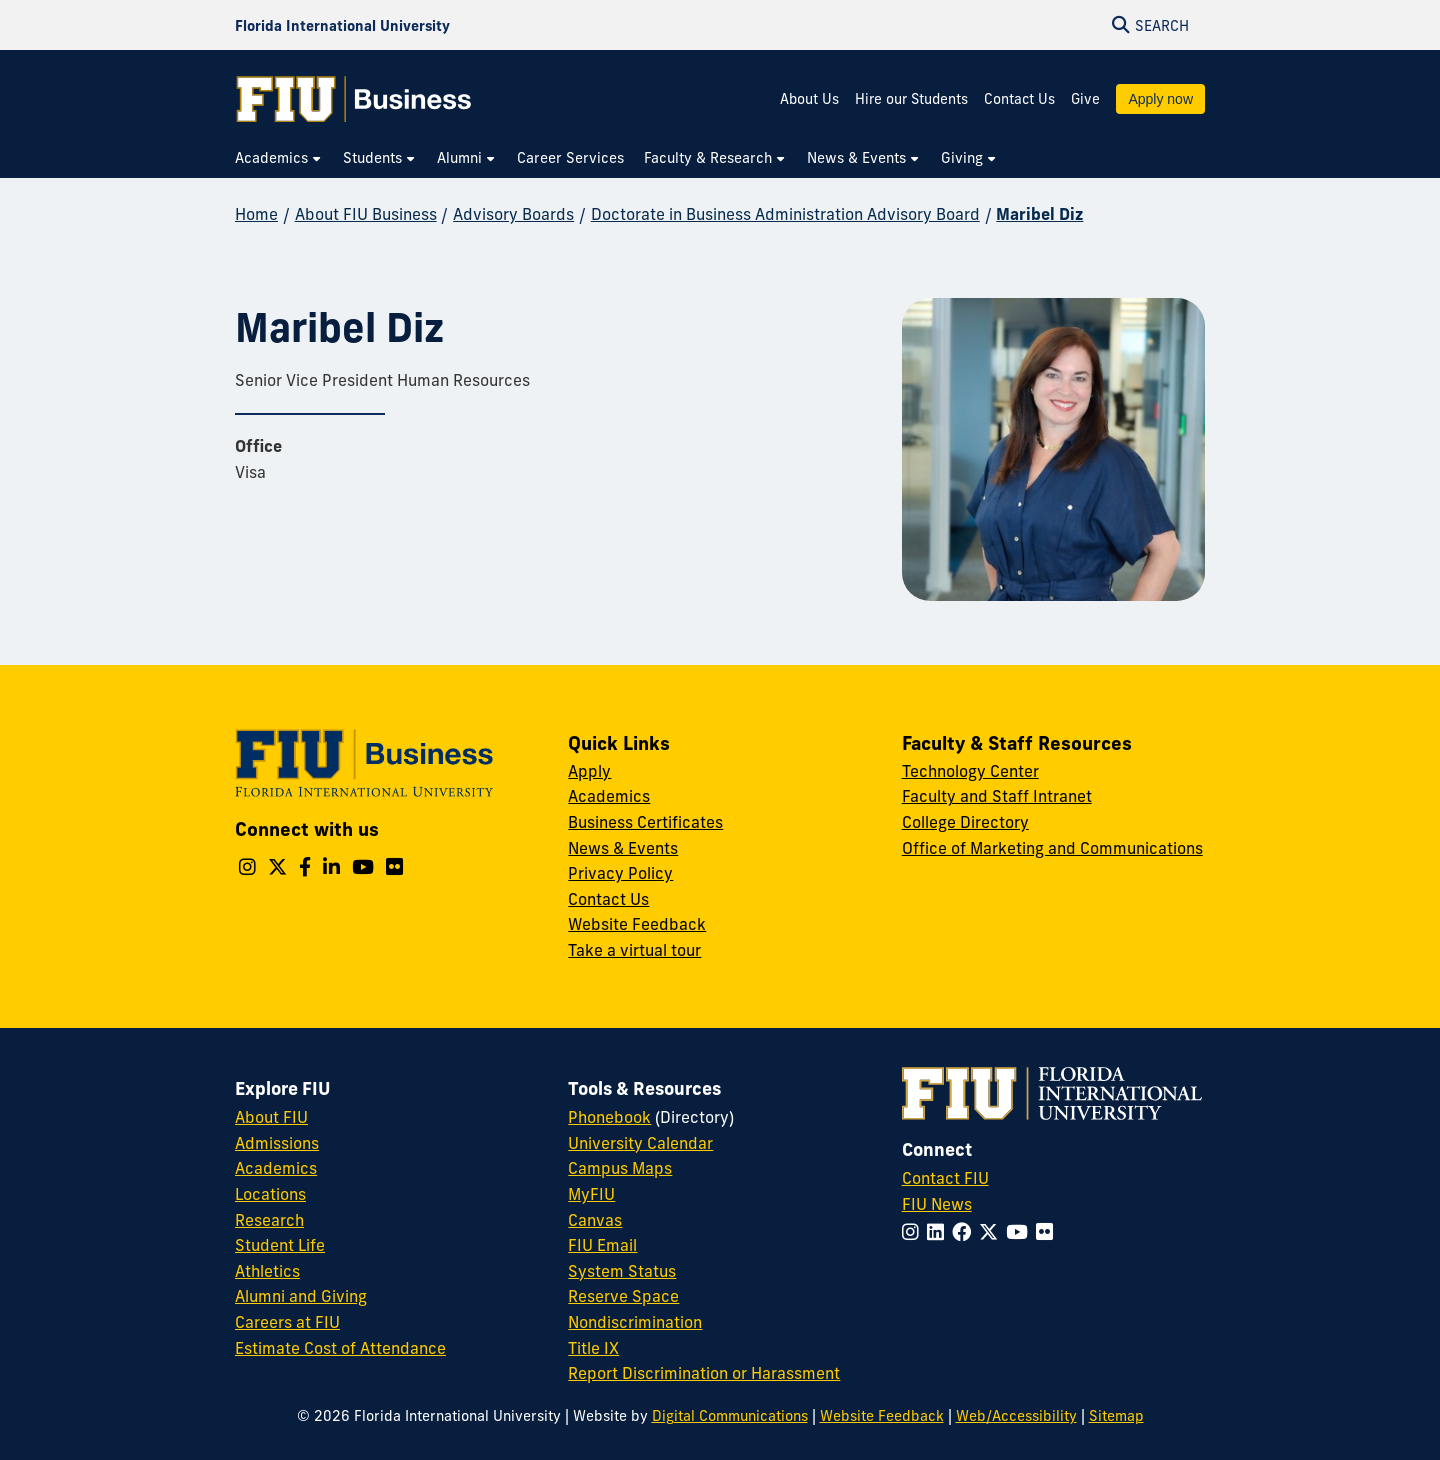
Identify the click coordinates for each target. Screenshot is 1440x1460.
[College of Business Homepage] (354, 99)
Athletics (267, 1271)
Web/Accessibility (1016, 1416)
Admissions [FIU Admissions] (277, 1143)
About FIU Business (366, 214)
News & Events (623, 848)
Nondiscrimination (635, 1322)
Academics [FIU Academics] (276, 1168)
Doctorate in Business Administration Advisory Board (785, 214)
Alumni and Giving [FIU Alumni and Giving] (301, 1296)
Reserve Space (623, 1296)
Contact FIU (945, 1178)
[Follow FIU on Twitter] (992, 1232)
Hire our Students (911, 99)
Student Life (280, 1245)
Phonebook (609, 1117)
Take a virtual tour (634, 950)
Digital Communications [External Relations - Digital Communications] (730, 1416)
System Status (622, 1271)
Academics (609, 796)
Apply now (1160, 99)
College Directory (965, 822)
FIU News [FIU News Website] (937, 1204)
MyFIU (591, 1194)
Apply (589, 771)
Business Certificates (645, 822)
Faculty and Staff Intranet (997, 796)
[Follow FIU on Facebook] (965, 1232)
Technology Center (970, 771)
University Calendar (640, 1143)
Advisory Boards (513, 214)
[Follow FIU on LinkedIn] (939, 1232)
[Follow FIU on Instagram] (914, 1232)
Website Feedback (637, 924)
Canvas (595, 1220)
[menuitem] (279, 158)
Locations (270, 1194)
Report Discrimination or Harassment (704, 1373)
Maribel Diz (1039, 214)
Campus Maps (620, 1168)
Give (1085, 99)
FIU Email (602, 1245)
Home (256, 214)
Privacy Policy (620, 873)
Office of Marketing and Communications (1052, 848)
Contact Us (1019, 99)
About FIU (271, 1117)
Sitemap (1116, 1416)
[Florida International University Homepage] (342, 25)
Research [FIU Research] (269, 1220)
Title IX (593, 1348)
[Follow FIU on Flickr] (1048, 1232)
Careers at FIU (287, 1322)
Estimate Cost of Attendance (340, 1348)
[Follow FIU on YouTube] (1021, 1232)
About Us (809, 99)
